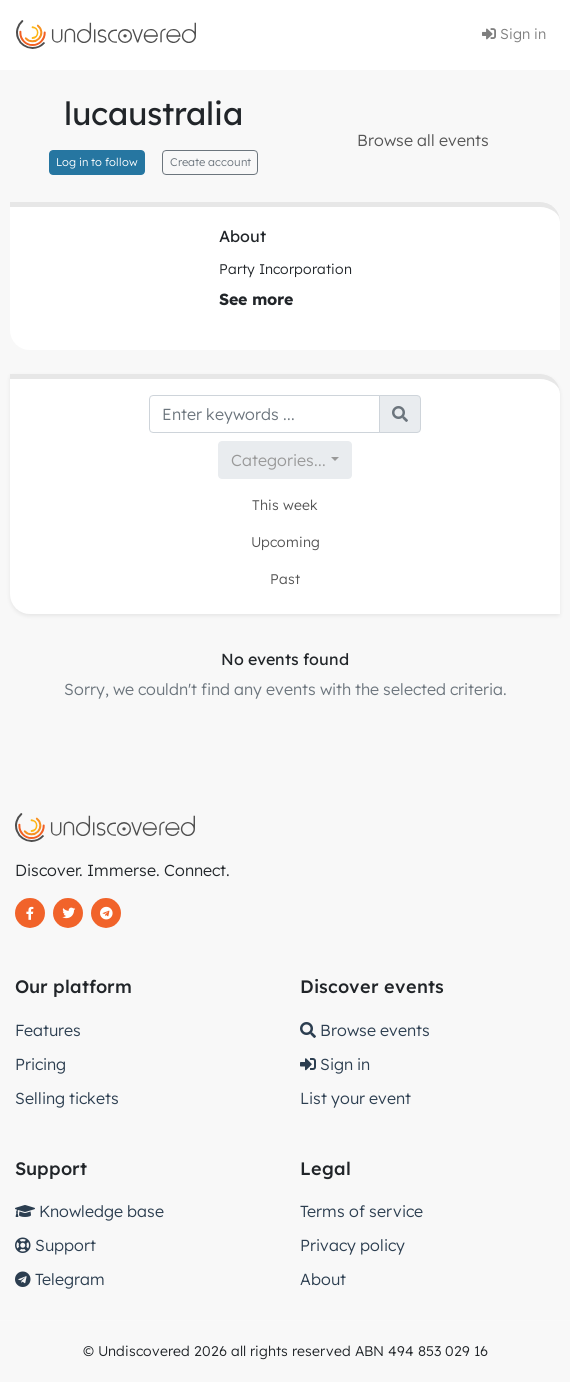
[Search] (264, 414)
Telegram (60, 1279)
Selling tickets (67, 1098)
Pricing (40, 1064)
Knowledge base (89, 1211)
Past (285, 579)
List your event (355, 1098)
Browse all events (423, 140)
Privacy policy (352, 1245)
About (323, 1279)
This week (285, 505)
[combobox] (284, 460)
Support (55, 1245)
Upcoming (285, 542)
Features (48, 1030)
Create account (210, 162)
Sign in (514, 34)
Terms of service (361, 1211)
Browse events (365, 1030)
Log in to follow (97, 162)
